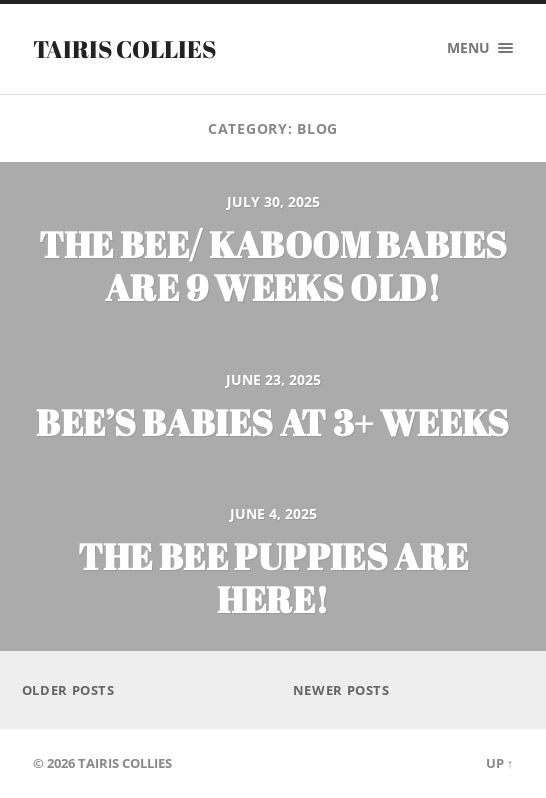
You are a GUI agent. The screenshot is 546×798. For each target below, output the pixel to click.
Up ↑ (499, 763)
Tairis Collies (124, 49)
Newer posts (341, 690)
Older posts (68, 690)
